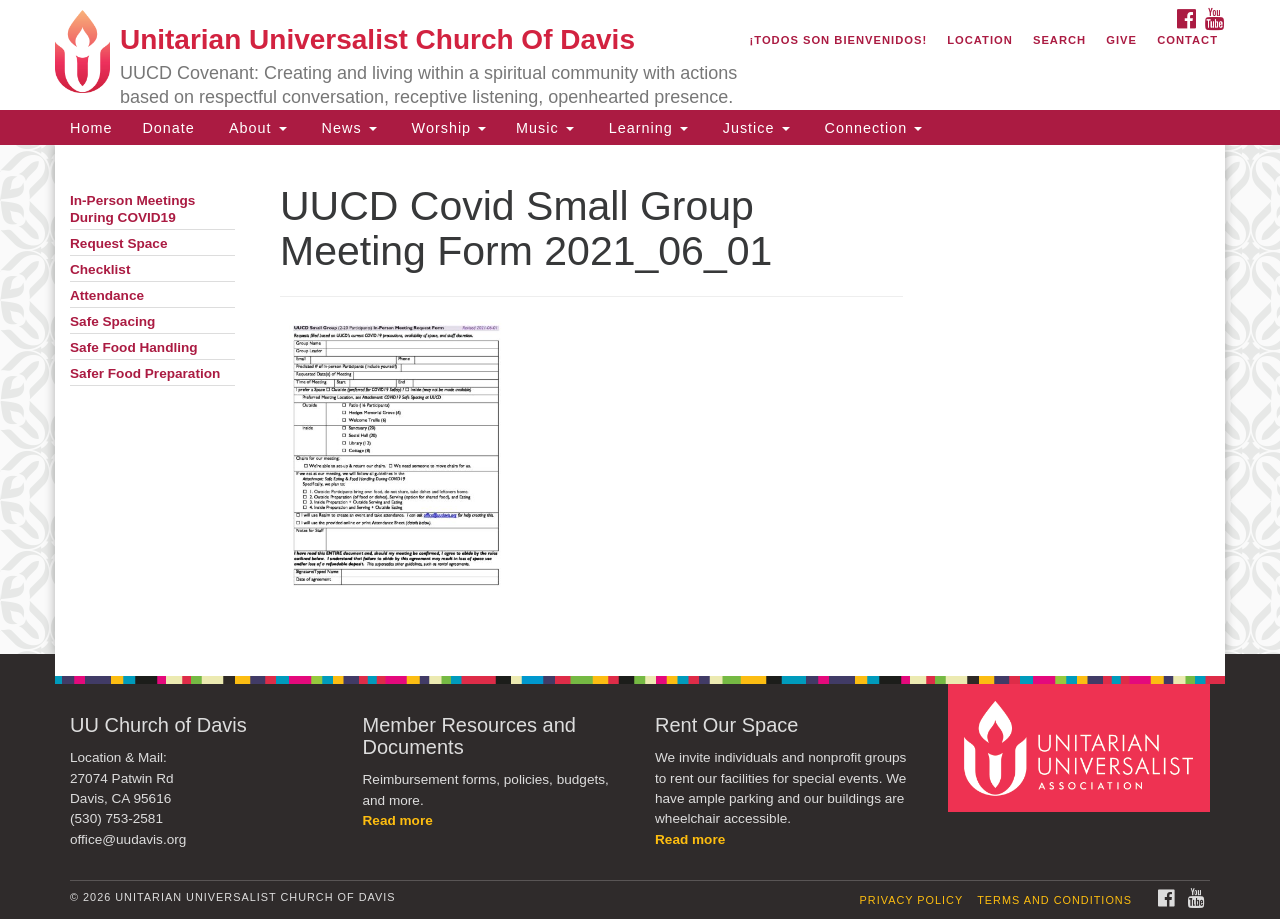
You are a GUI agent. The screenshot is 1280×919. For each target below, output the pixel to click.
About (256, 128)
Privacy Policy (912, 900)
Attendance (107, 295)
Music (545, 128)
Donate (168, 128)
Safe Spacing (112, 321)
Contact (1187, 40)
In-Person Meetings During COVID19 (132, 209)
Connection (871, 128)
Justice (754, 128)
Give (1121, 40)
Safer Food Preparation (145, 373)
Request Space (118, 243)
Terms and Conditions (1054, 900)
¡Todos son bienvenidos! (839, 40)
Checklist (100, 269)
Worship (447, 128)
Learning (646, 128)
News (347, 128)
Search (1059, 40)
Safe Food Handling (134, 347)
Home (91, 128)
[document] (640, 399)
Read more (398, 820)
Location (980, 40)
